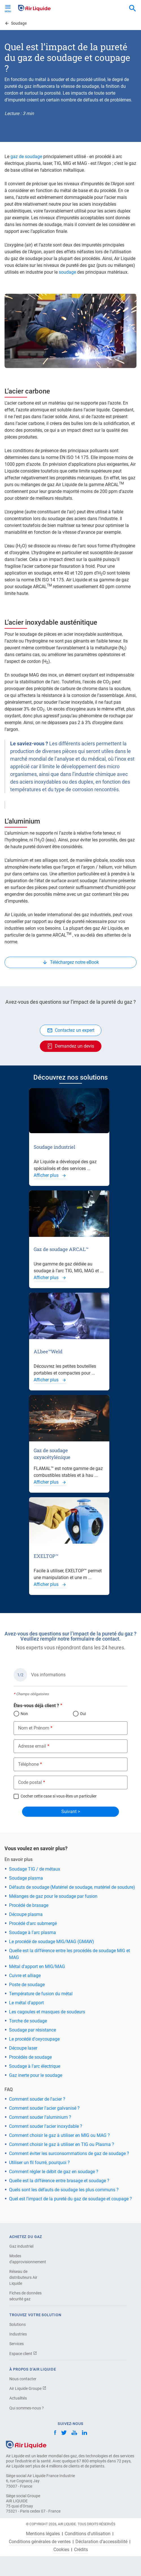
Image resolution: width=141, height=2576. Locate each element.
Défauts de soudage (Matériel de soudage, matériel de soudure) (72, 1887)
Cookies (61, 2549)
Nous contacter (22, 2379)
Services (16, 2343)
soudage (68, 272)
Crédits (81, 2549)
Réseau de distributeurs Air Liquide (23, 2277)
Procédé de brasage (28, 1905)
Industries (18, 2334)
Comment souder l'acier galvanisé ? (44, 2108)
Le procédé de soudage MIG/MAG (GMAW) (51, 1941)
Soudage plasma (26, 1878)
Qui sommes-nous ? (26, 2408)
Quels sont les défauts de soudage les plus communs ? (64, 2189)
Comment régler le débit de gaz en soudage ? (53, 2171)
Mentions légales (43, 2534)
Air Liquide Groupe (27, 2388)
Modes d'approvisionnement (27, 2259)
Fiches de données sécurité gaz (25, 2296)
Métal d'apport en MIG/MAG (37, 1966)
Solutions (17, 2324)
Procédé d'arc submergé (33, 1923)
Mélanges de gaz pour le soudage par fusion (53, 1896)
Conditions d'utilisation (87, 2534)
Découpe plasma (26, 1914)
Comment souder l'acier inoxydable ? (45, 2126)
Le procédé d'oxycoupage (34, 2039)
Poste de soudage (27, 1984)
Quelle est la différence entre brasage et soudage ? (59, 2180)
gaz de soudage (26, 156)
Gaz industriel (21, 2246)
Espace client (23, 2353)
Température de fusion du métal (41, 1993)
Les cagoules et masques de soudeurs (47, 2012)
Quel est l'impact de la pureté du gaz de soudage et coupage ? (70, 2198)
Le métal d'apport (26, 2002)
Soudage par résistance (32, 2030)
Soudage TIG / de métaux (34, 1869)
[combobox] (132, 8)
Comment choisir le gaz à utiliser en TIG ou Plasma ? (61, 2144)
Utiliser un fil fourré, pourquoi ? (39, 2162)
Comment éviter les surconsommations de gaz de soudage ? (69, 2153)
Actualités (18, 2398)
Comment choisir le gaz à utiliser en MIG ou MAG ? (59, 2135)
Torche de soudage (28, 2021)
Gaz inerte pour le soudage (35, 2075)
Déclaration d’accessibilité (101, 2541)
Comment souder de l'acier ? (37, 2099)
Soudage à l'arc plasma (32, 1932)
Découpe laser (23, 2048)
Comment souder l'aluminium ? (40, 2117)
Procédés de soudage (30, 2057)
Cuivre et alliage (25, 1975)
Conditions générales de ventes (40, 2541)
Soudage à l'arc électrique (34, 2066)
